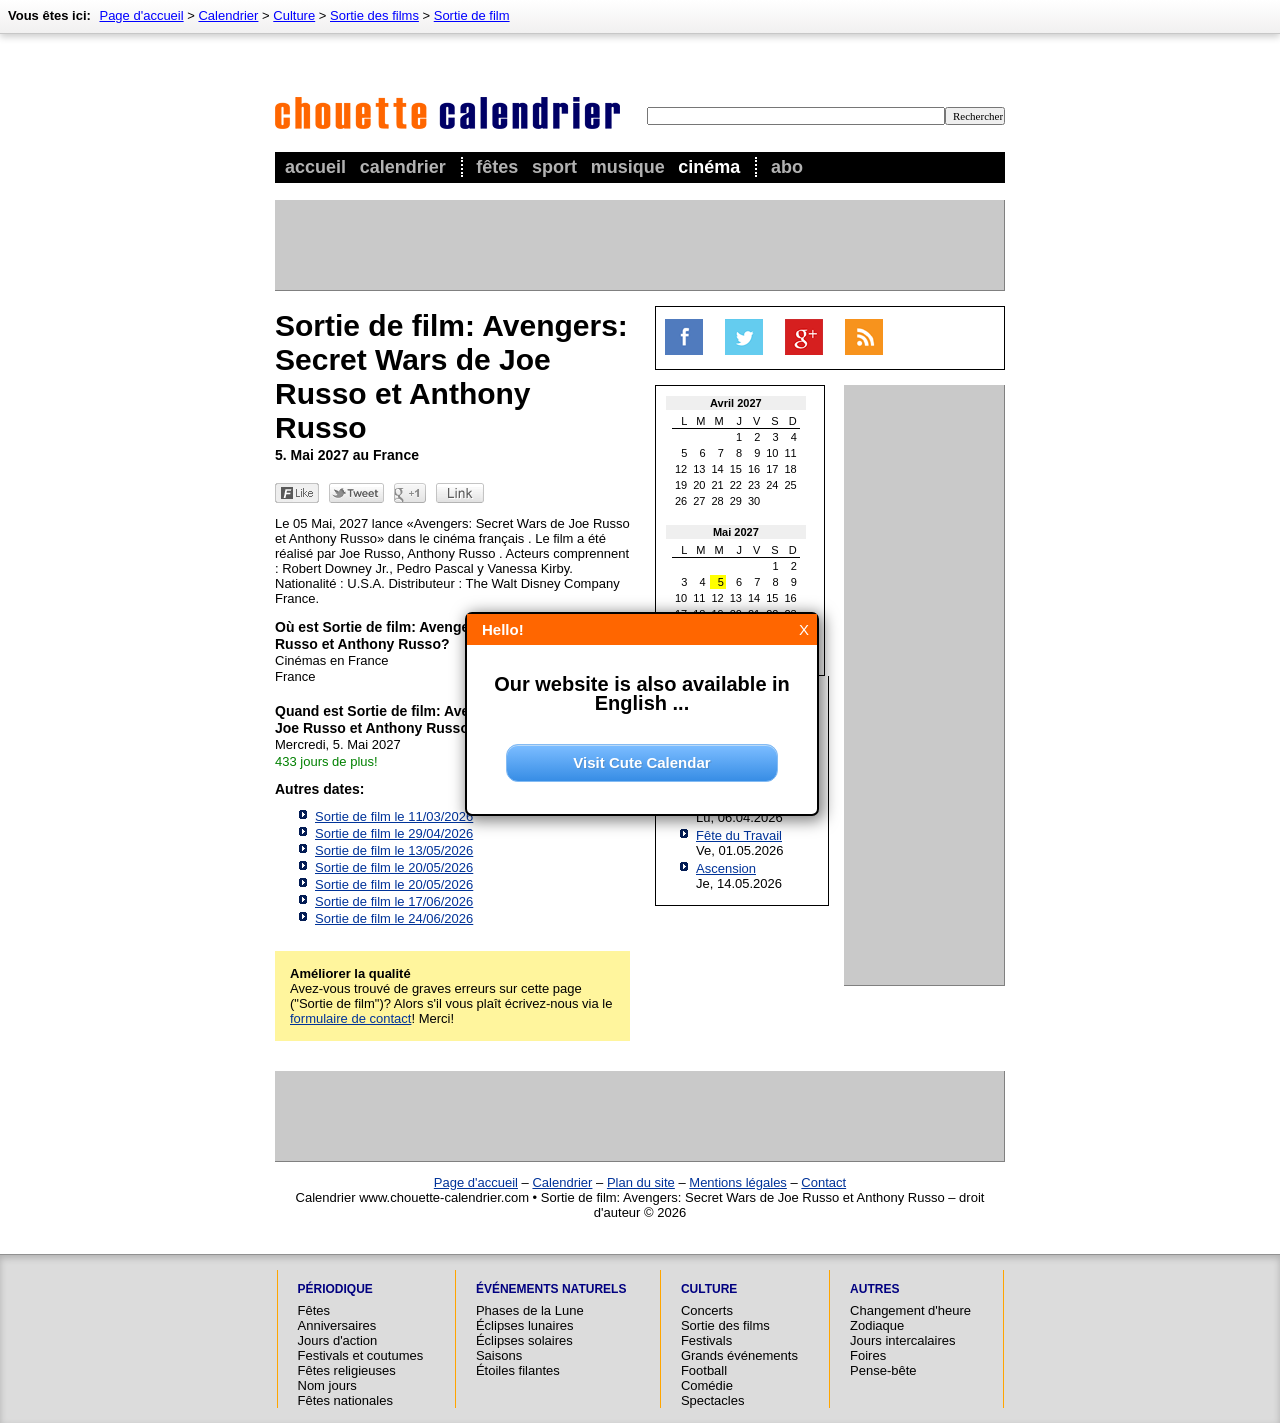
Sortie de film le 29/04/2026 (394, 833)
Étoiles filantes (518, 1370)
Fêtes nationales (345, 1400)
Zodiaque (877, 1325)
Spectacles (713, 1400)
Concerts (707, 1310)
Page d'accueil (141, 15)
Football (704, 1370)
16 (754, 469)
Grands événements (739, 1355)
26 (681, 501)
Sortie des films (374, 15)
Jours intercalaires (903, 1340)
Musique (628, 167)
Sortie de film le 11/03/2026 (394, 816)
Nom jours (327, 1385)
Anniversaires (337, 1325)
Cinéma (709, 167)
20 (699, 485)
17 (772, 469)
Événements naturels (551, 1289)
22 (736, 485)
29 (736, 501)
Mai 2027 (736, 532)
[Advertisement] (639, 245)
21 (718, 485)
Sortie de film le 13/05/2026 (394, 850)
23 (754, 485)
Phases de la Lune (530, 1310)
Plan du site (641, 1182)
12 (681, 469)
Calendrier (403, 167)
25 (791, 485)
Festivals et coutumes (361, 1355)
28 (718, 501)
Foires (868, 1355)
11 (791, 453)
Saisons (499, 1355)
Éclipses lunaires (525, 1325)
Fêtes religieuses (347, 1370)
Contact (823, 1182)
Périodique (335, 1289)
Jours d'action (338, 1340)
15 (736, 469)
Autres (874, 1289)
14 (718, 469)
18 (791, 469)
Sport (554, 167)
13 (699, 469)
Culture (294, 15)
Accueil (315, 167)
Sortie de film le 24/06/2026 (394, 918)
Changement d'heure (910, 1310)
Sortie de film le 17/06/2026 (394, 901)
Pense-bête (883, 1370)
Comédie (707, 1385)
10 (772, 453)
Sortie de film (472, 15)
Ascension (726, 868)
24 (772, 485)
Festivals (706, 1340)
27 (699, 501)
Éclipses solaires (524, 1340)
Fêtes (497, 167)
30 (754, 501)
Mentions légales (738, 1182)
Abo (787, 167)
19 (681, 485)
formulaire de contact (350, 1018)
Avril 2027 (736, 403)
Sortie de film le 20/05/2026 (394, 867)
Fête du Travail (739, 835)
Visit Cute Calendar (641, 762)
